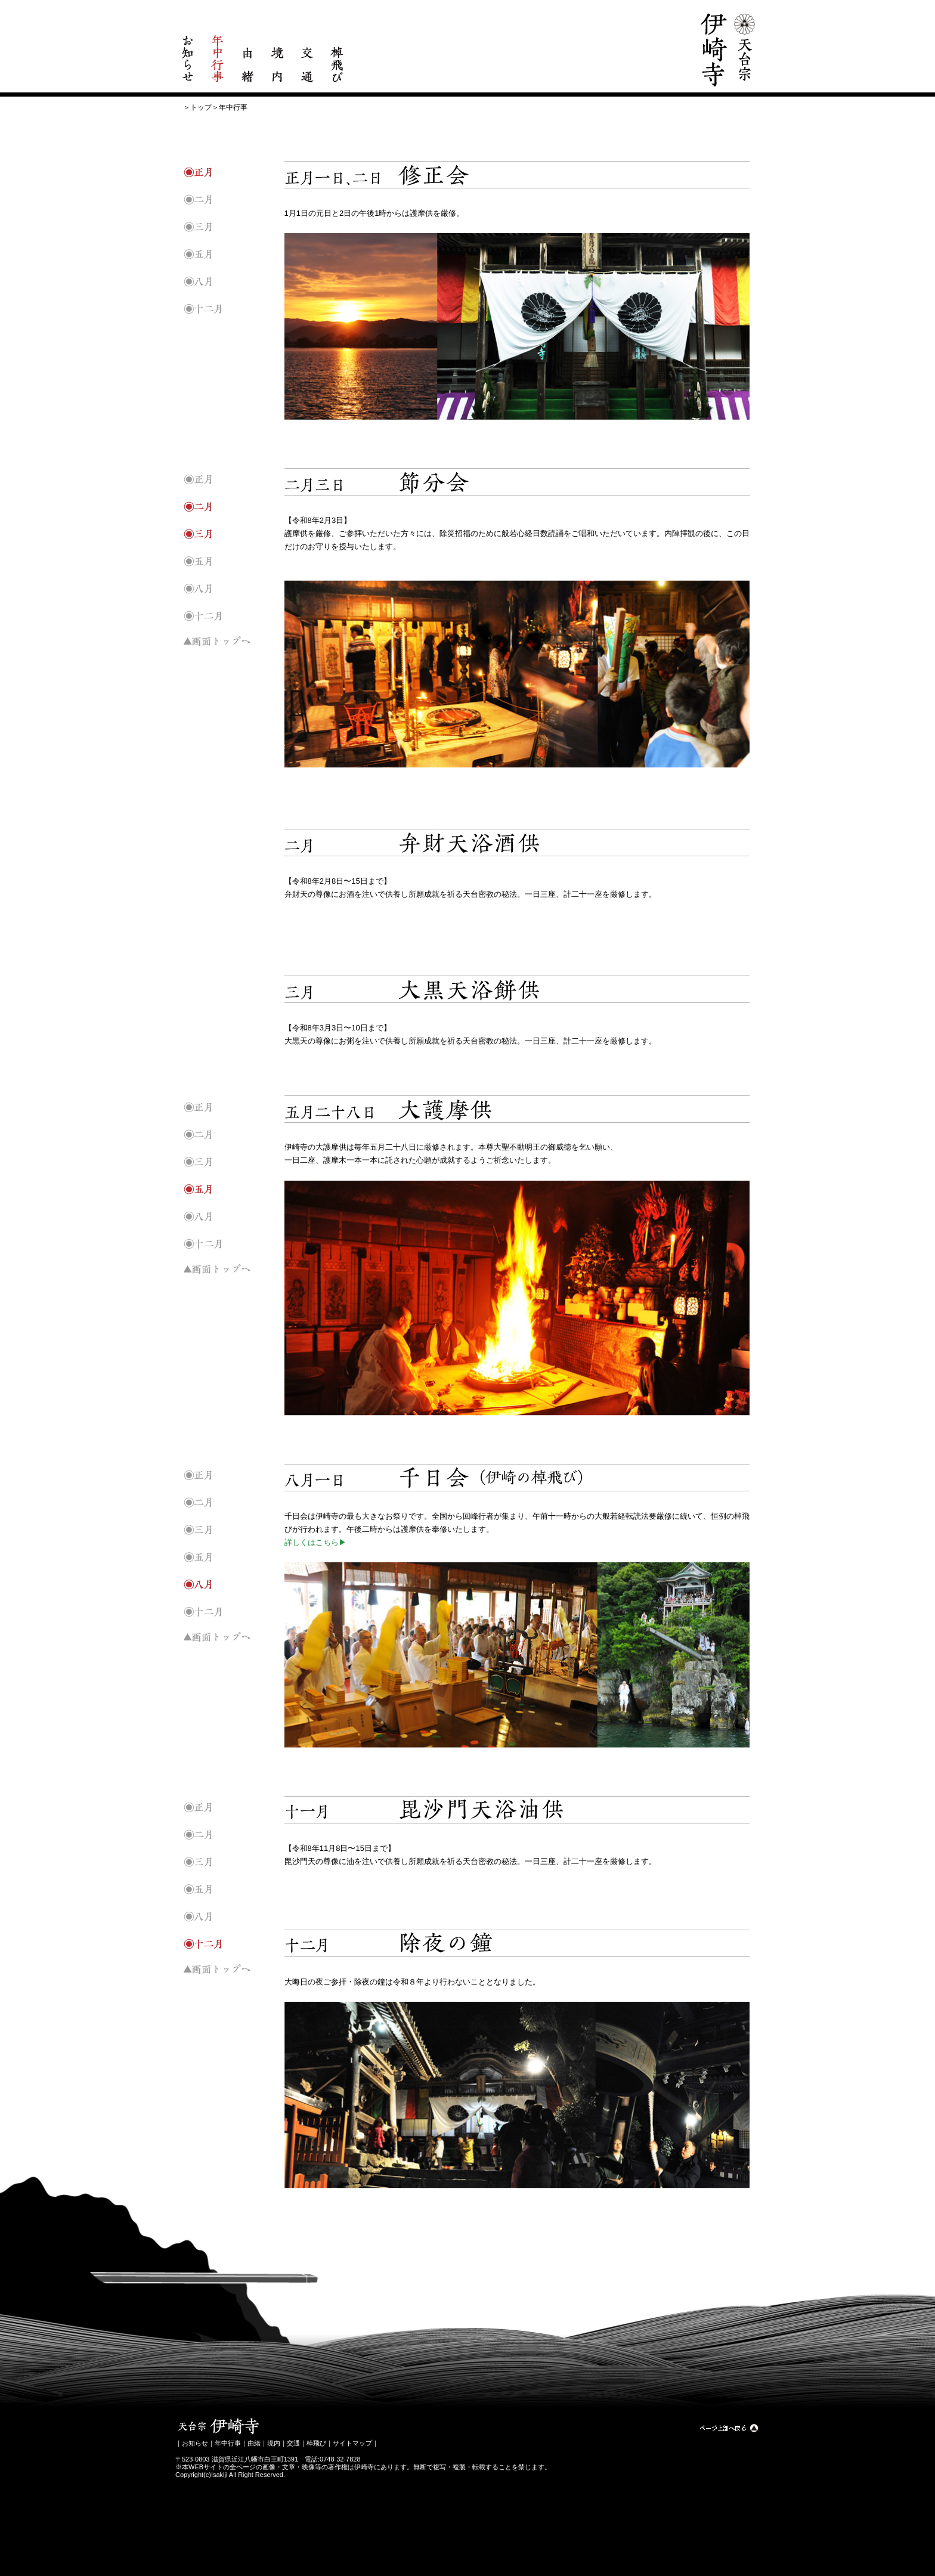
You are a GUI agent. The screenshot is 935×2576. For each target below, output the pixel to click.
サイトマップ (352, 2443)
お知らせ (195, 2443)
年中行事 (228, 2443)
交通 (293, 2443)
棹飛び (316, 2443)
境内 (273, 2443)
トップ (201, 107)
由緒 (254, 2443)
